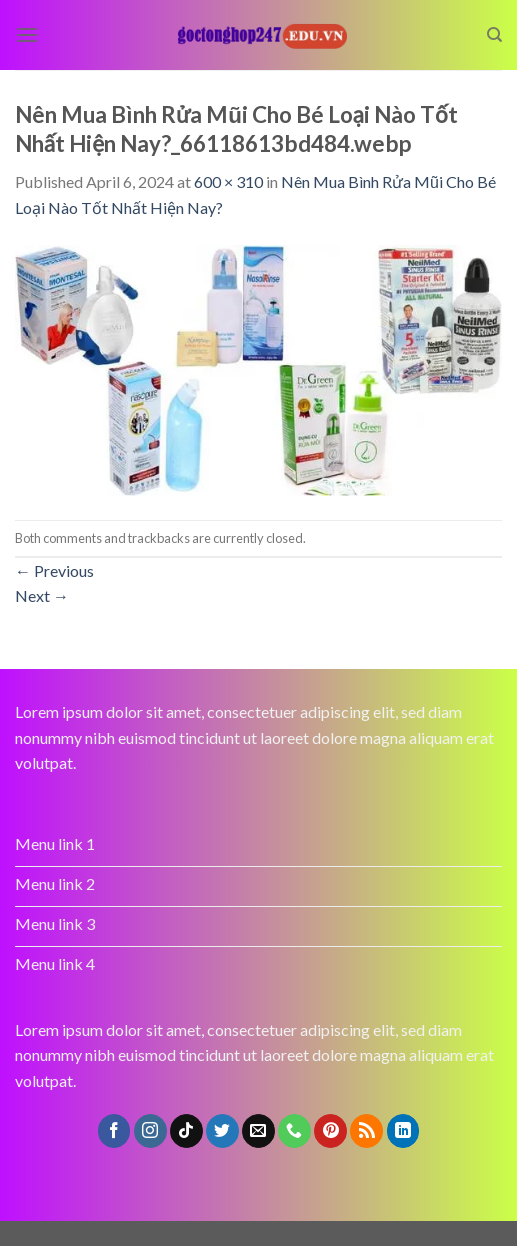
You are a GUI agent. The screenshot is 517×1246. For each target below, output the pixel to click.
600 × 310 (228, 181)
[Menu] (27, 34)
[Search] (494, 35)
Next (42, 595)
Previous (54, 570)
